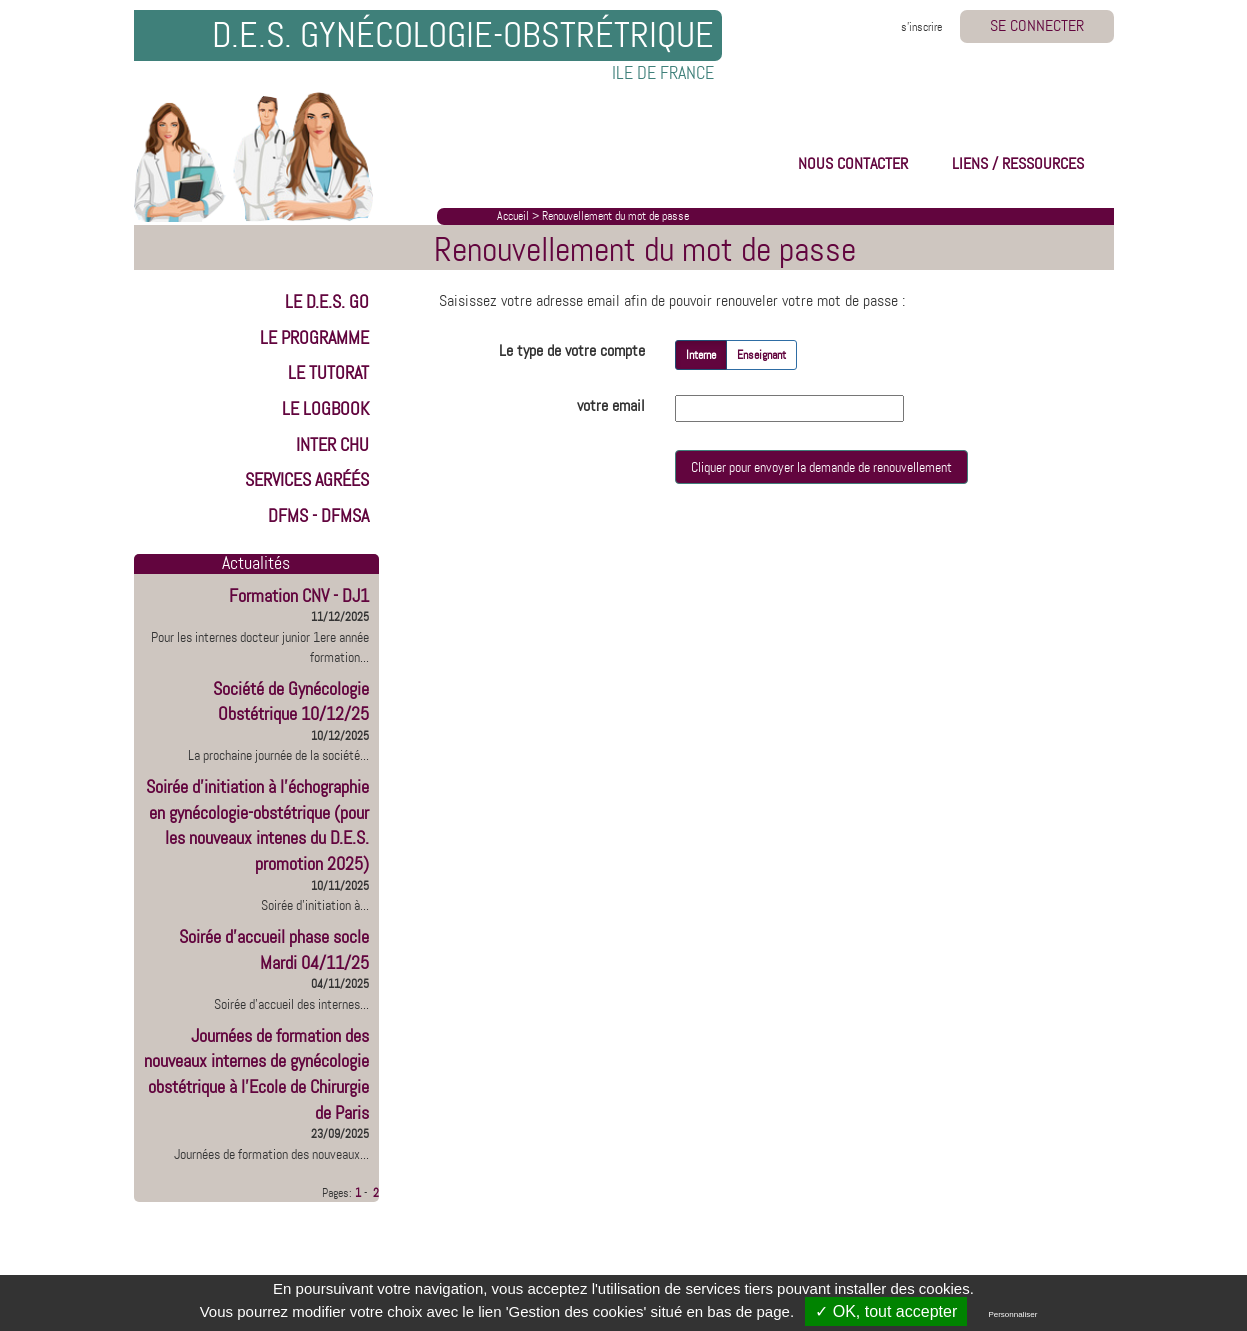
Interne (701, 355)
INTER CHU (332, 445)
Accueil (513, 216)
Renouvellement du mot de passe (615, 216)
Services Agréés (307, 480)
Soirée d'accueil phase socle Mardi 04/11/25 (274, 950)
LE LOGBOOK (325, 409)
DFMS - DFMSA (318, 516)
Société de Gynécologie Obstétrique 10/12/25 (291, 702)
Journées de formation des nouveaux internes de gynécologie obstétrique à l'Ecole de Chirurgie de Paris (256, 1074)
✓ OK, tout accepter (886, 1311)
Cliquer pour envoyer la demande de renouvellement (821, 467)
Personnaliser (1012, 1314)
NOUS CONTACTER (853, 163)
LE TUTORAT (328, 373)
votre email (611, 405)
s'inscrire (921, 27)
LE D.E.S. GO (327, 302)
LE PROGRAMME (314, 338)
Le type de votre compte (572, 350)
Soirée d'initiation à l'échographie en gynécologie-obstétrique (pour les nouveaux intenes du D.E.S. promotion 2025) (257, 825)
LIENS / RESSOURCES (1018, 163)
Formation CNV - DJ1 (299, 596)
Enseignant (761, 355)
